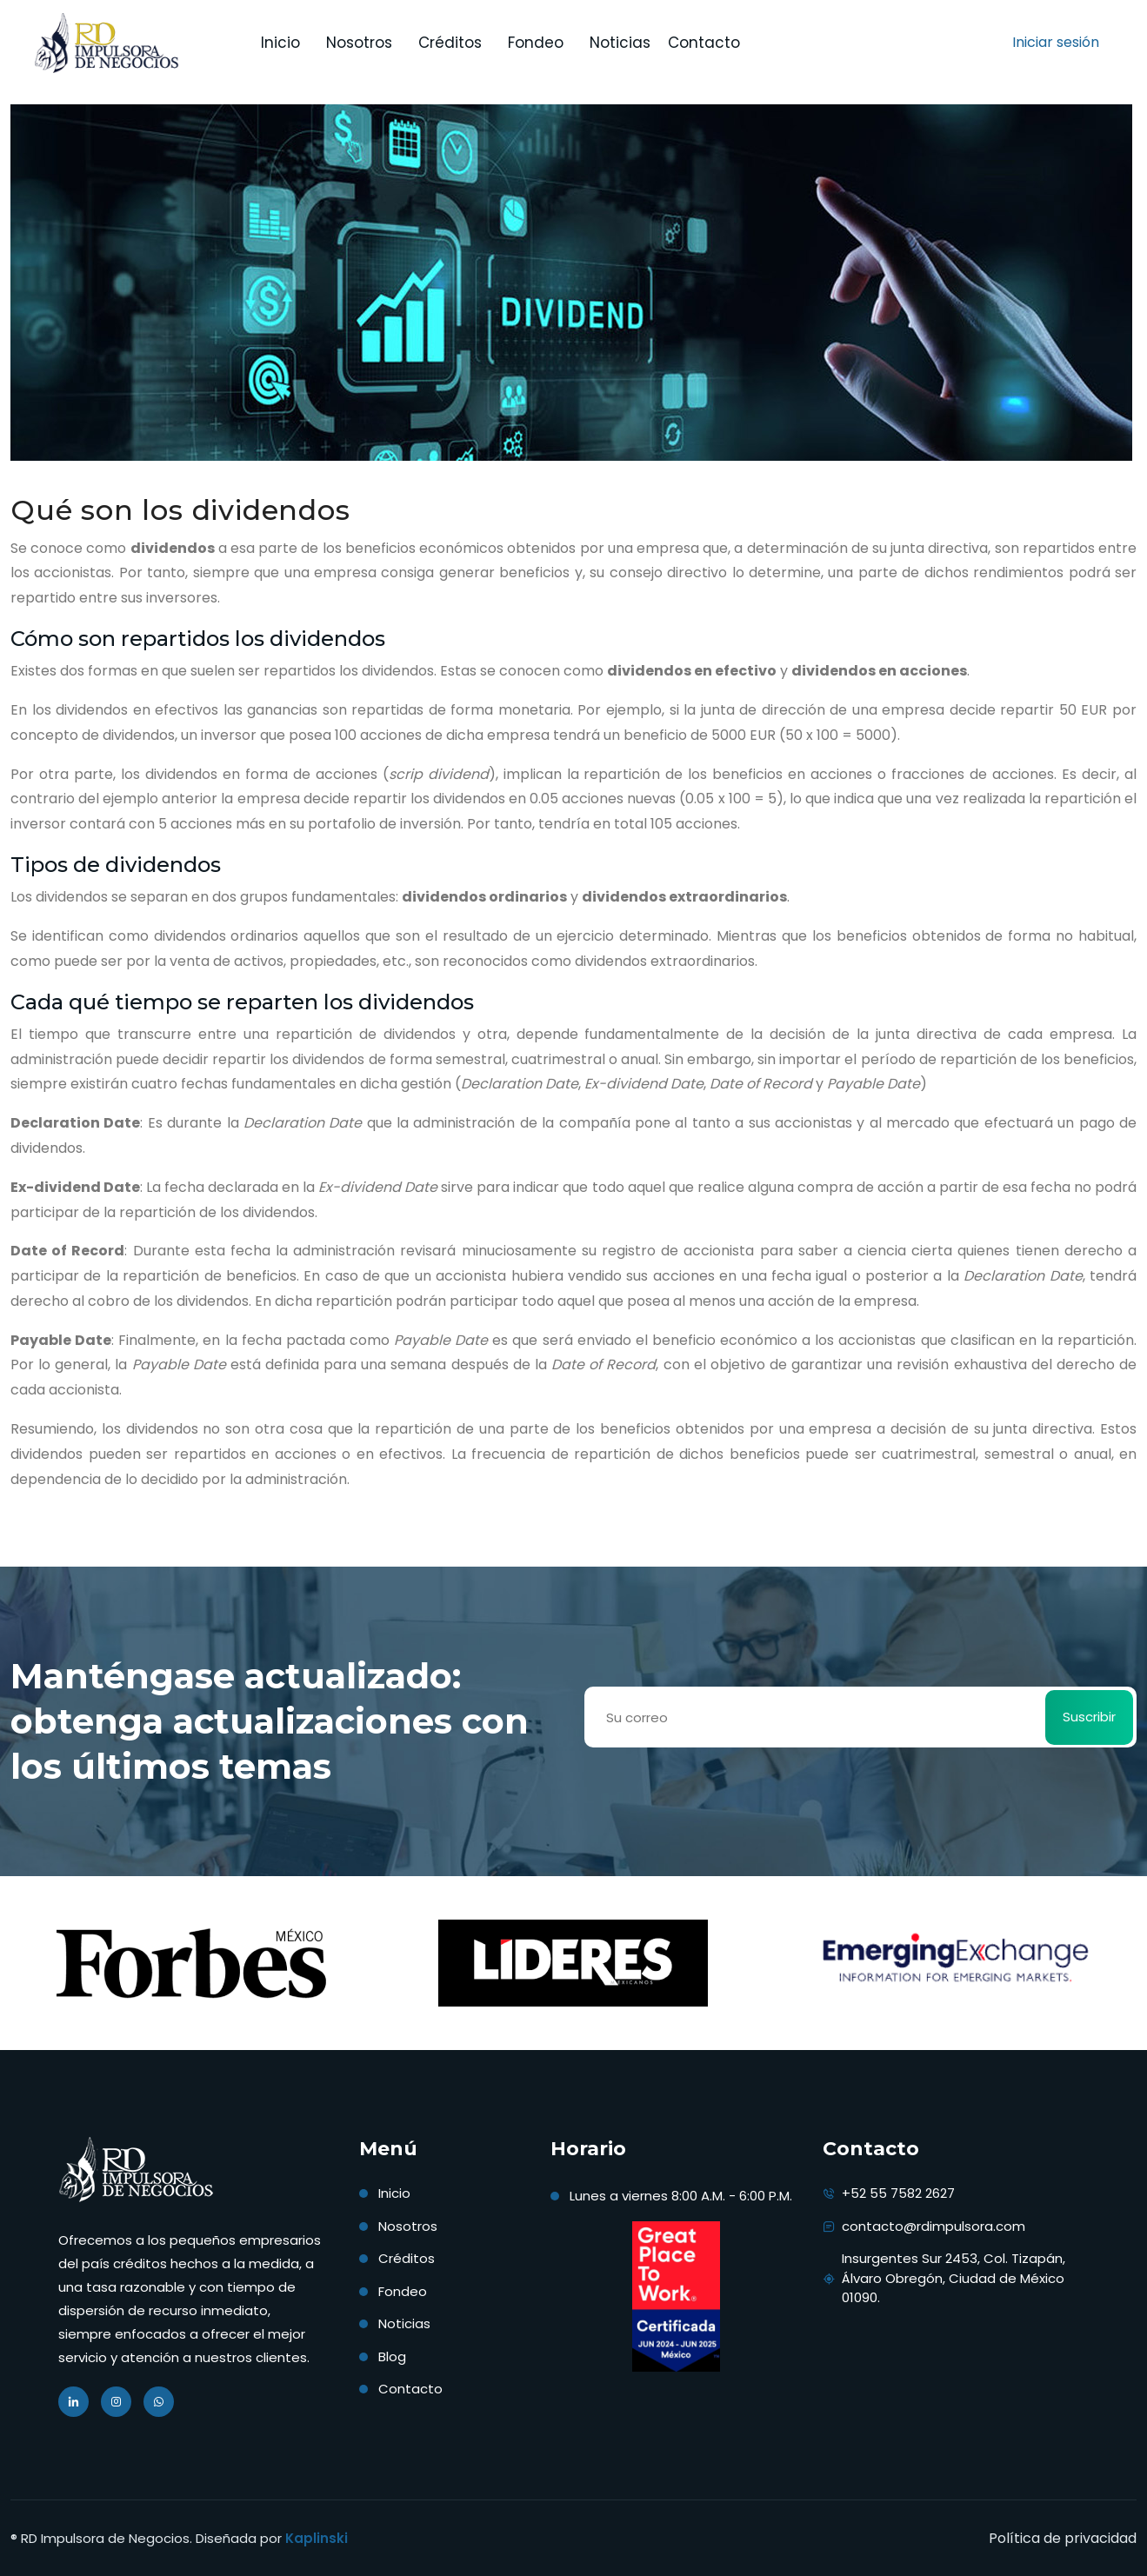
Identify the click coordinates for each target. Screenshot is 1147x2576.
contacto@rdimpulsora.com (933, 2226)
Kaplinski (316, 2538)
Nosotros (407, 2226)
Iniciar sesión (1055, 42)
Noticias (620, 42)
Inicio (280, 42)
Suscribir (1089, 1716)
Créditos (450, 42)
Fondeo (402, 2291)
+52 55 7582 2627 (898, 2193)
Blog (392, 2356)
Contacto (704, 42)
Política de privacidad (1063, 2538)
